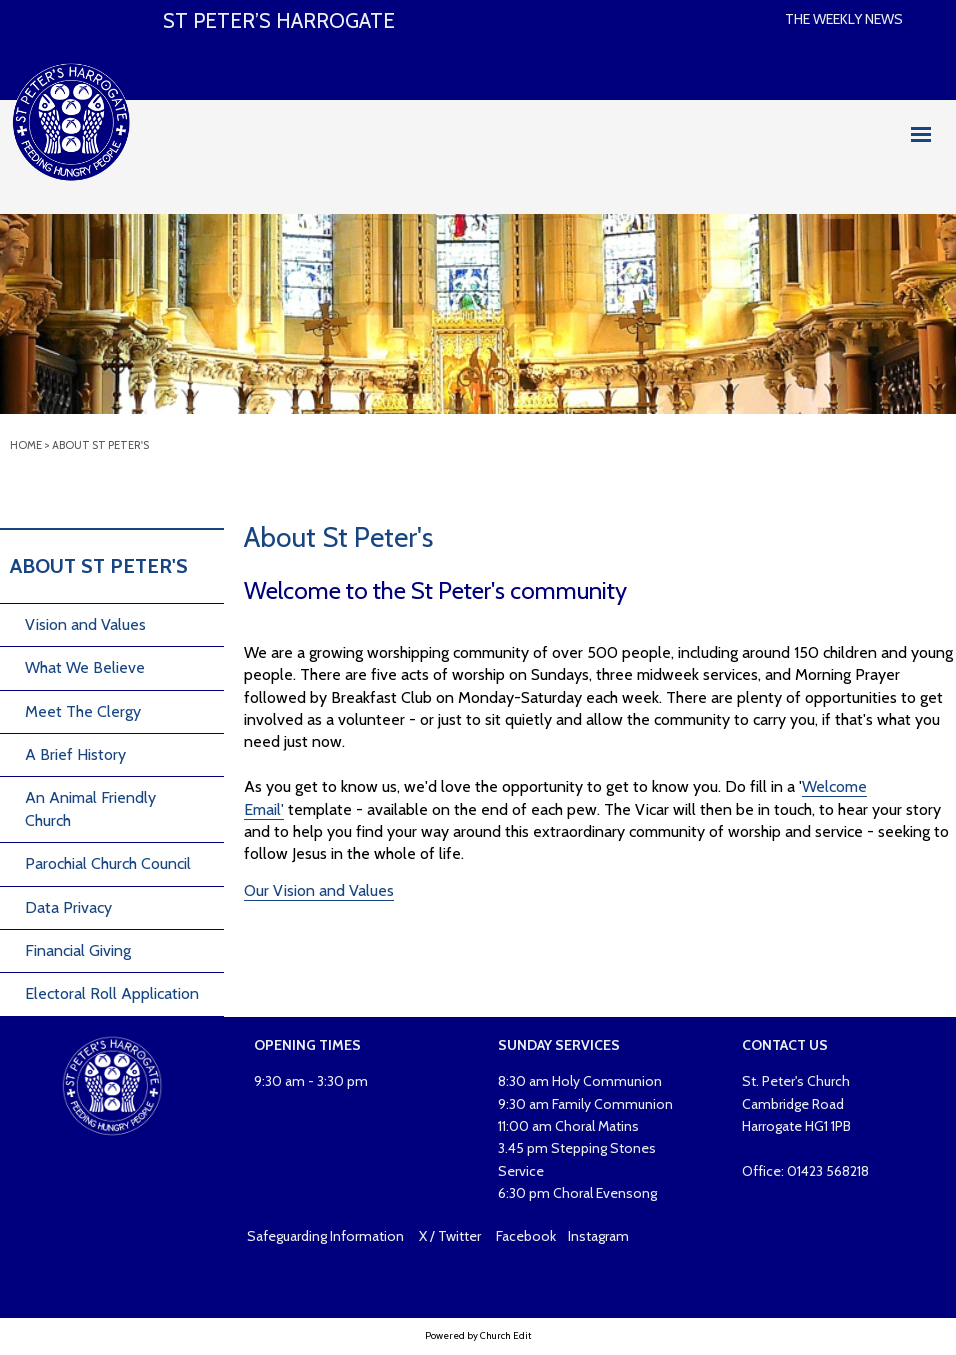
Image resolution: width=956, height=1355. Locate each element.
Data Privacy (68, 907)
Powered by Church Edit (478, 1335)
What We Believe (85, 667)
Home (26, 445)
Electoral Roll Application (112, 993)
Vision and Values (85, 624)
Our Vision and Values (319, 890)
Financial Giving (78, 950)
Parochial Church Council (108, 863)
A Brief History (75, 754)
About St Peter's (100, 445)
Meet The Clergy (83, 711)
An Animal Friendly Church (90, 808)
